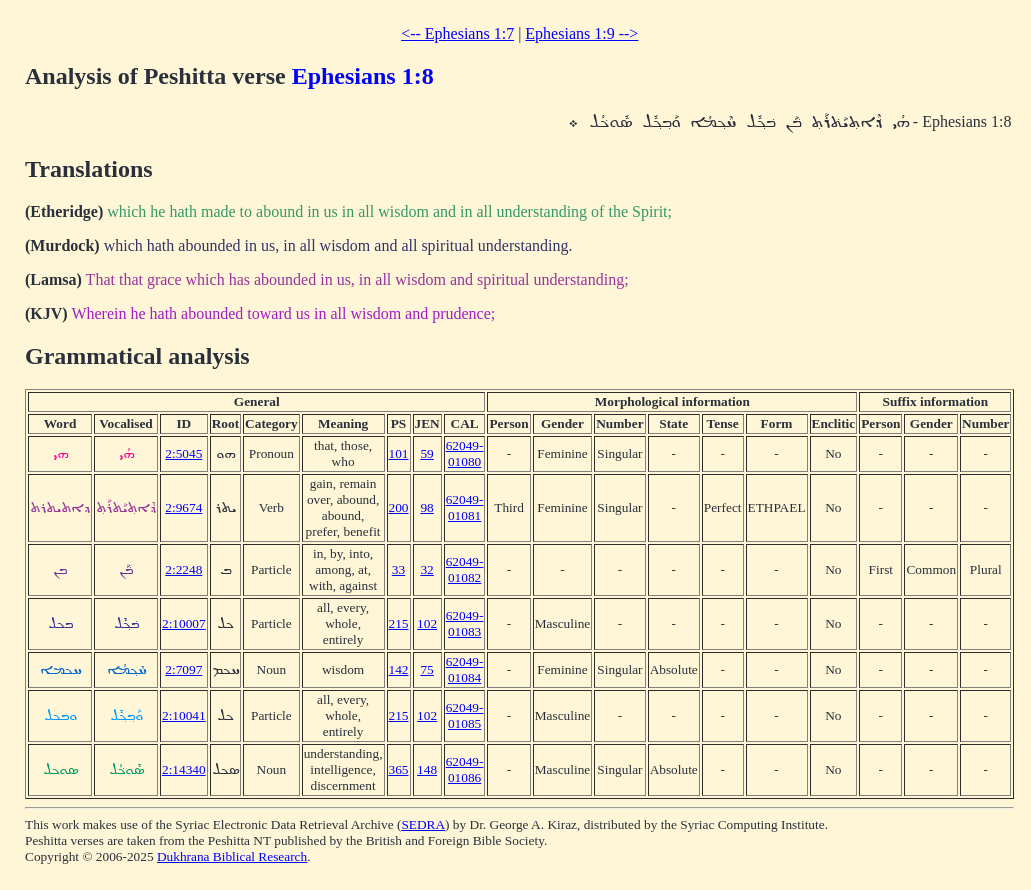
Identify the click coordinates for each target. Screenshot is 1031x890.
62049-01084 (465, 669)
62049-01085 (465, 715)
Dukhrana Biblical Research (232, 856)
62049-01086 (465, 769)
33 (398, 569)
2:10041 (184, 715)
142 (399, 669)
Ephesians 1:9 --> (581, 33)
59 (426, 453)
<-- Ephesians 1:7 (457, 33)
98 (426, 507)
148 (427, 769)
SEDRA (423, 824)
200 (399, 507)
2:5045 (183, 453)
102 (427, 623)
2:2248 (183, 569)
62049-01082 (465, 569)
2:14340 (184, 769)
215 (399, 623)
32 (426, 569)
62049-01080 (465, 453)
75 (426, 669)
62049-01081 (465, 507)
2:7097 (183, 669)
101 (399, 453)
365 (399, 769)
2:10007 (184, 623)
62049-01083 (465, 623)
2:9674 (183, 507)
